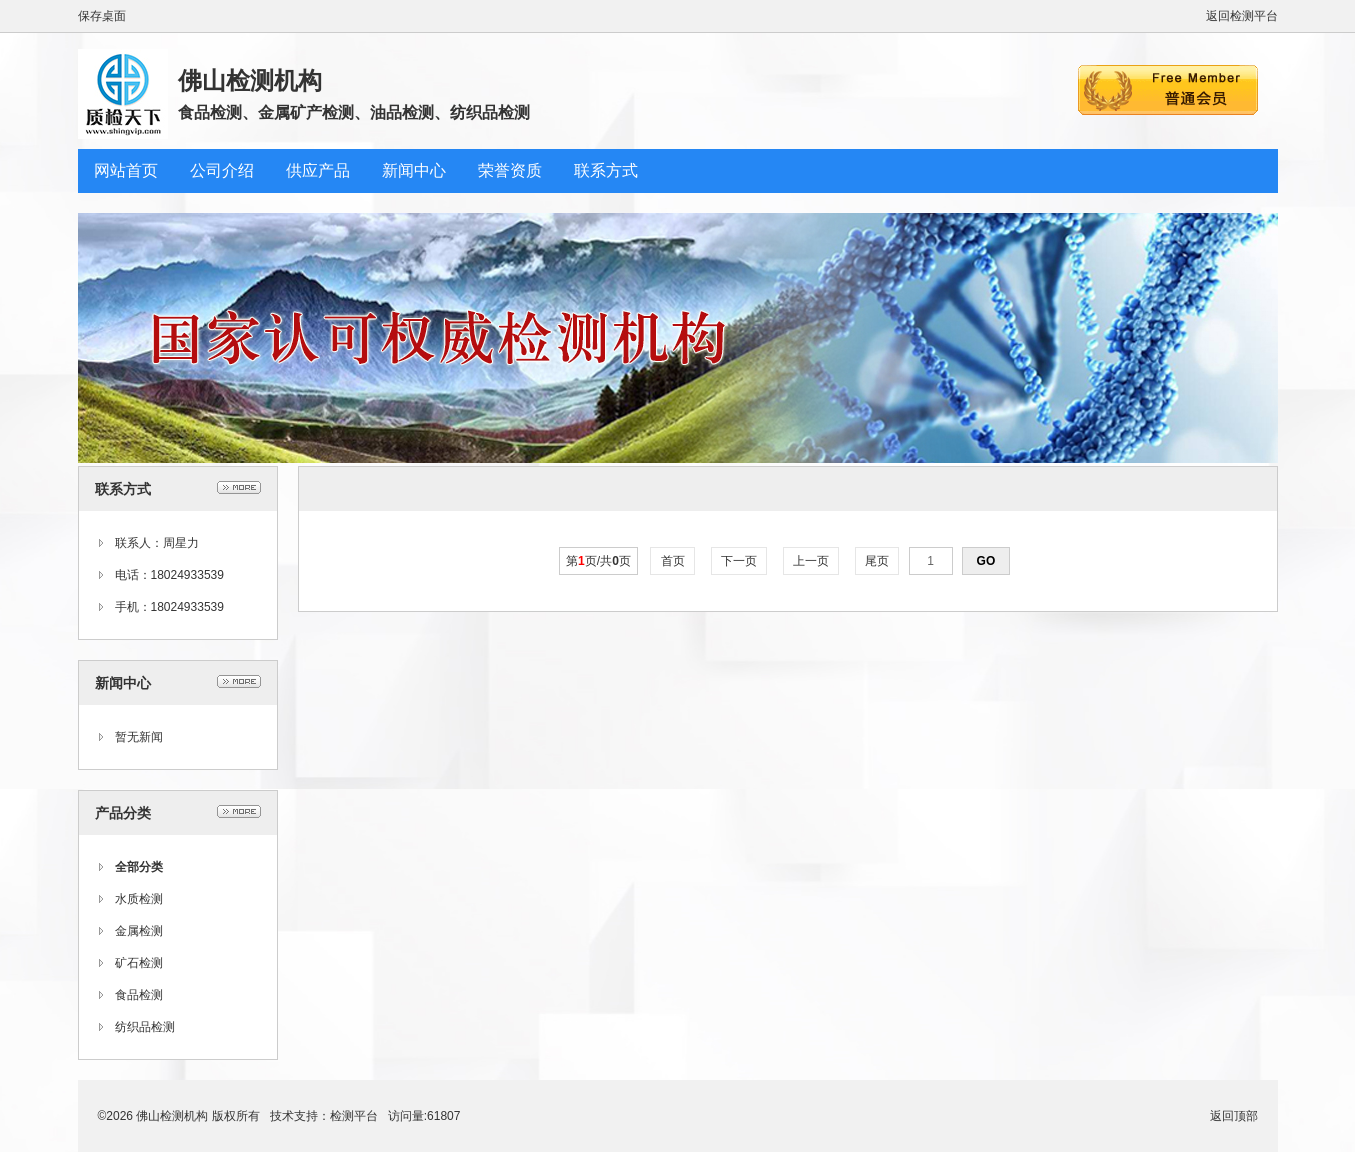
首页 (672, 561)
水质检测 (139, 899)
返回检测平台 (1242, 16)
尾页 (877, 561)
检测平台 (354, 1116)
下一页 (739, 561)
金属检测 (139, 931)
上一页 (811, 561)
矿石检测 (139, 963)
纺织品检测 (145, 1027)
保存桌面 (102, 16)
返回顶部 (1234, 1116)
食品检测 (139, 995)
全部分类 (139, 867)
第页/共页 (598, 561)
